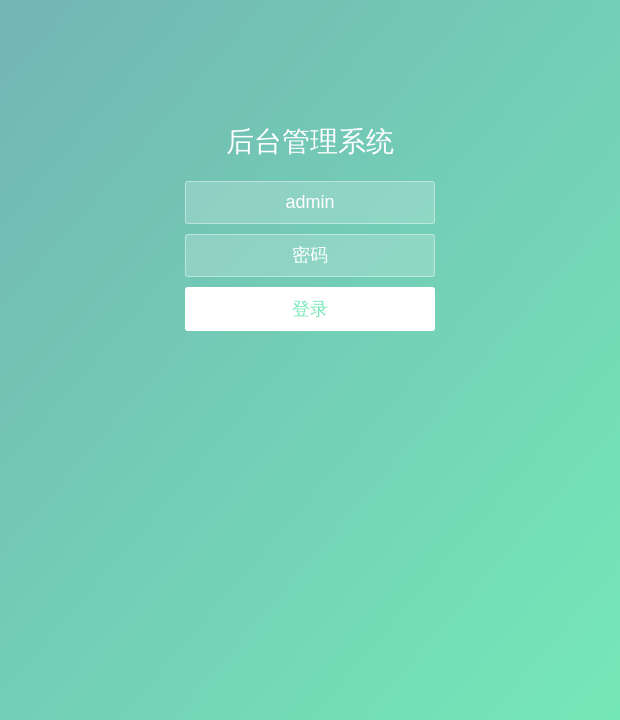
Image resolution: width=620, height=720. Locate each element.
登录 (310, 309)
